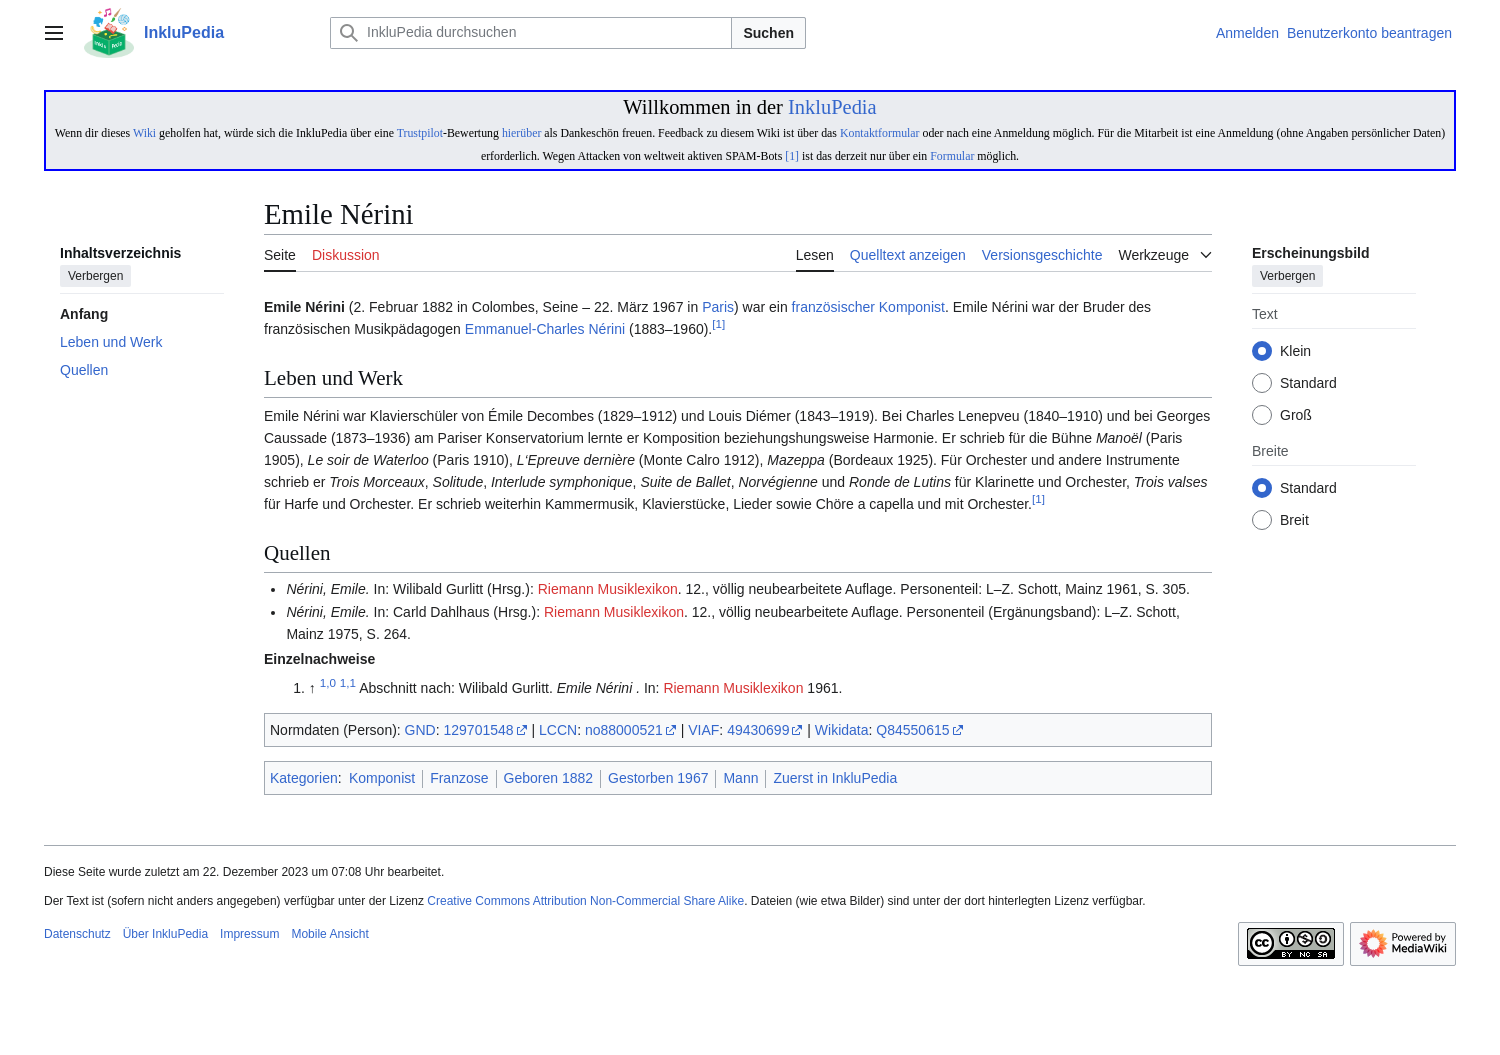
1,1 (348, 682)
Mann (740, 778)
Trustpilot (420, 133)
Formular (952, 156)
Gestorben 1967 (658, 778)
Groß (1296, 416)
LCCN (558, 730)
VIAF (703, 730)
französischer (833, 307)
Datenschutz (77, 934)
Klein (1295, 352)
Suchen (768, 33)
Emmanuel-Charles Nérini (545, 329)
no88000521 (624, 730)
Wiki (144, 133)
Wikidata (842, 730)
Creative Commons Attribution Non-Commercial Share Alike (585, 901)
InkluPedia (832, 107)
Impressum (249, 934)
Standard (1308, 384)
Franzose (459, 778)
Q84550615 (912, 730)
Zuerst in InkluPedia (835, 778)
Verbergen (95, 277)
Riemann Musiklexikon (608, 589)
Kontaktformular (880, 133)
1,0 (328, 682)
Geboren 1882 (549, 778)
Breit (1294, 521)
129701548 (479, 730)
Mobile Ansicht (329, 934)
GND (420, 730)
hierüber (521, 133)
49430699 (758, 730)
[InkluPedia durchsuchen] (531, 33)
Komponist (912, 307)
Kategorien (304, 778)
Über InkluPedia (165, 934)
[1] (792, 156)
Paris (718, 307)
